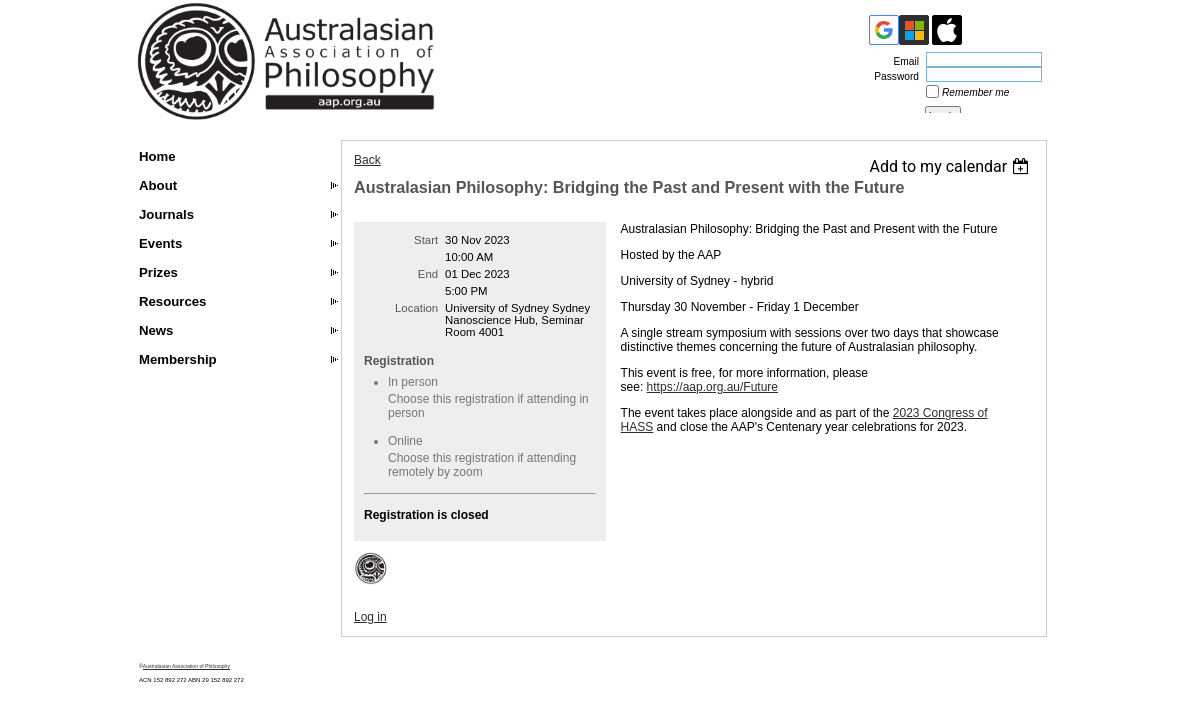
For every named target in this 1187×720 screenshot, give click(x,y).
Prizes (158, 272)
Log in (370, 617)
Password (893, 76)
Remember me (975, 92)
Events (160, 243)
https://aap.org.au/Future (712, 387)
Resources (172, 301)
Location (416, 308)
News (156, 330)
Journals (166, 214)
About (158, 185)
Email (903, 61)
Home (157, 156)
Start (426, 240)
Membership (178, 359)
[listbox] (951, 166)
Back (367, 160)
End (428, 274)
